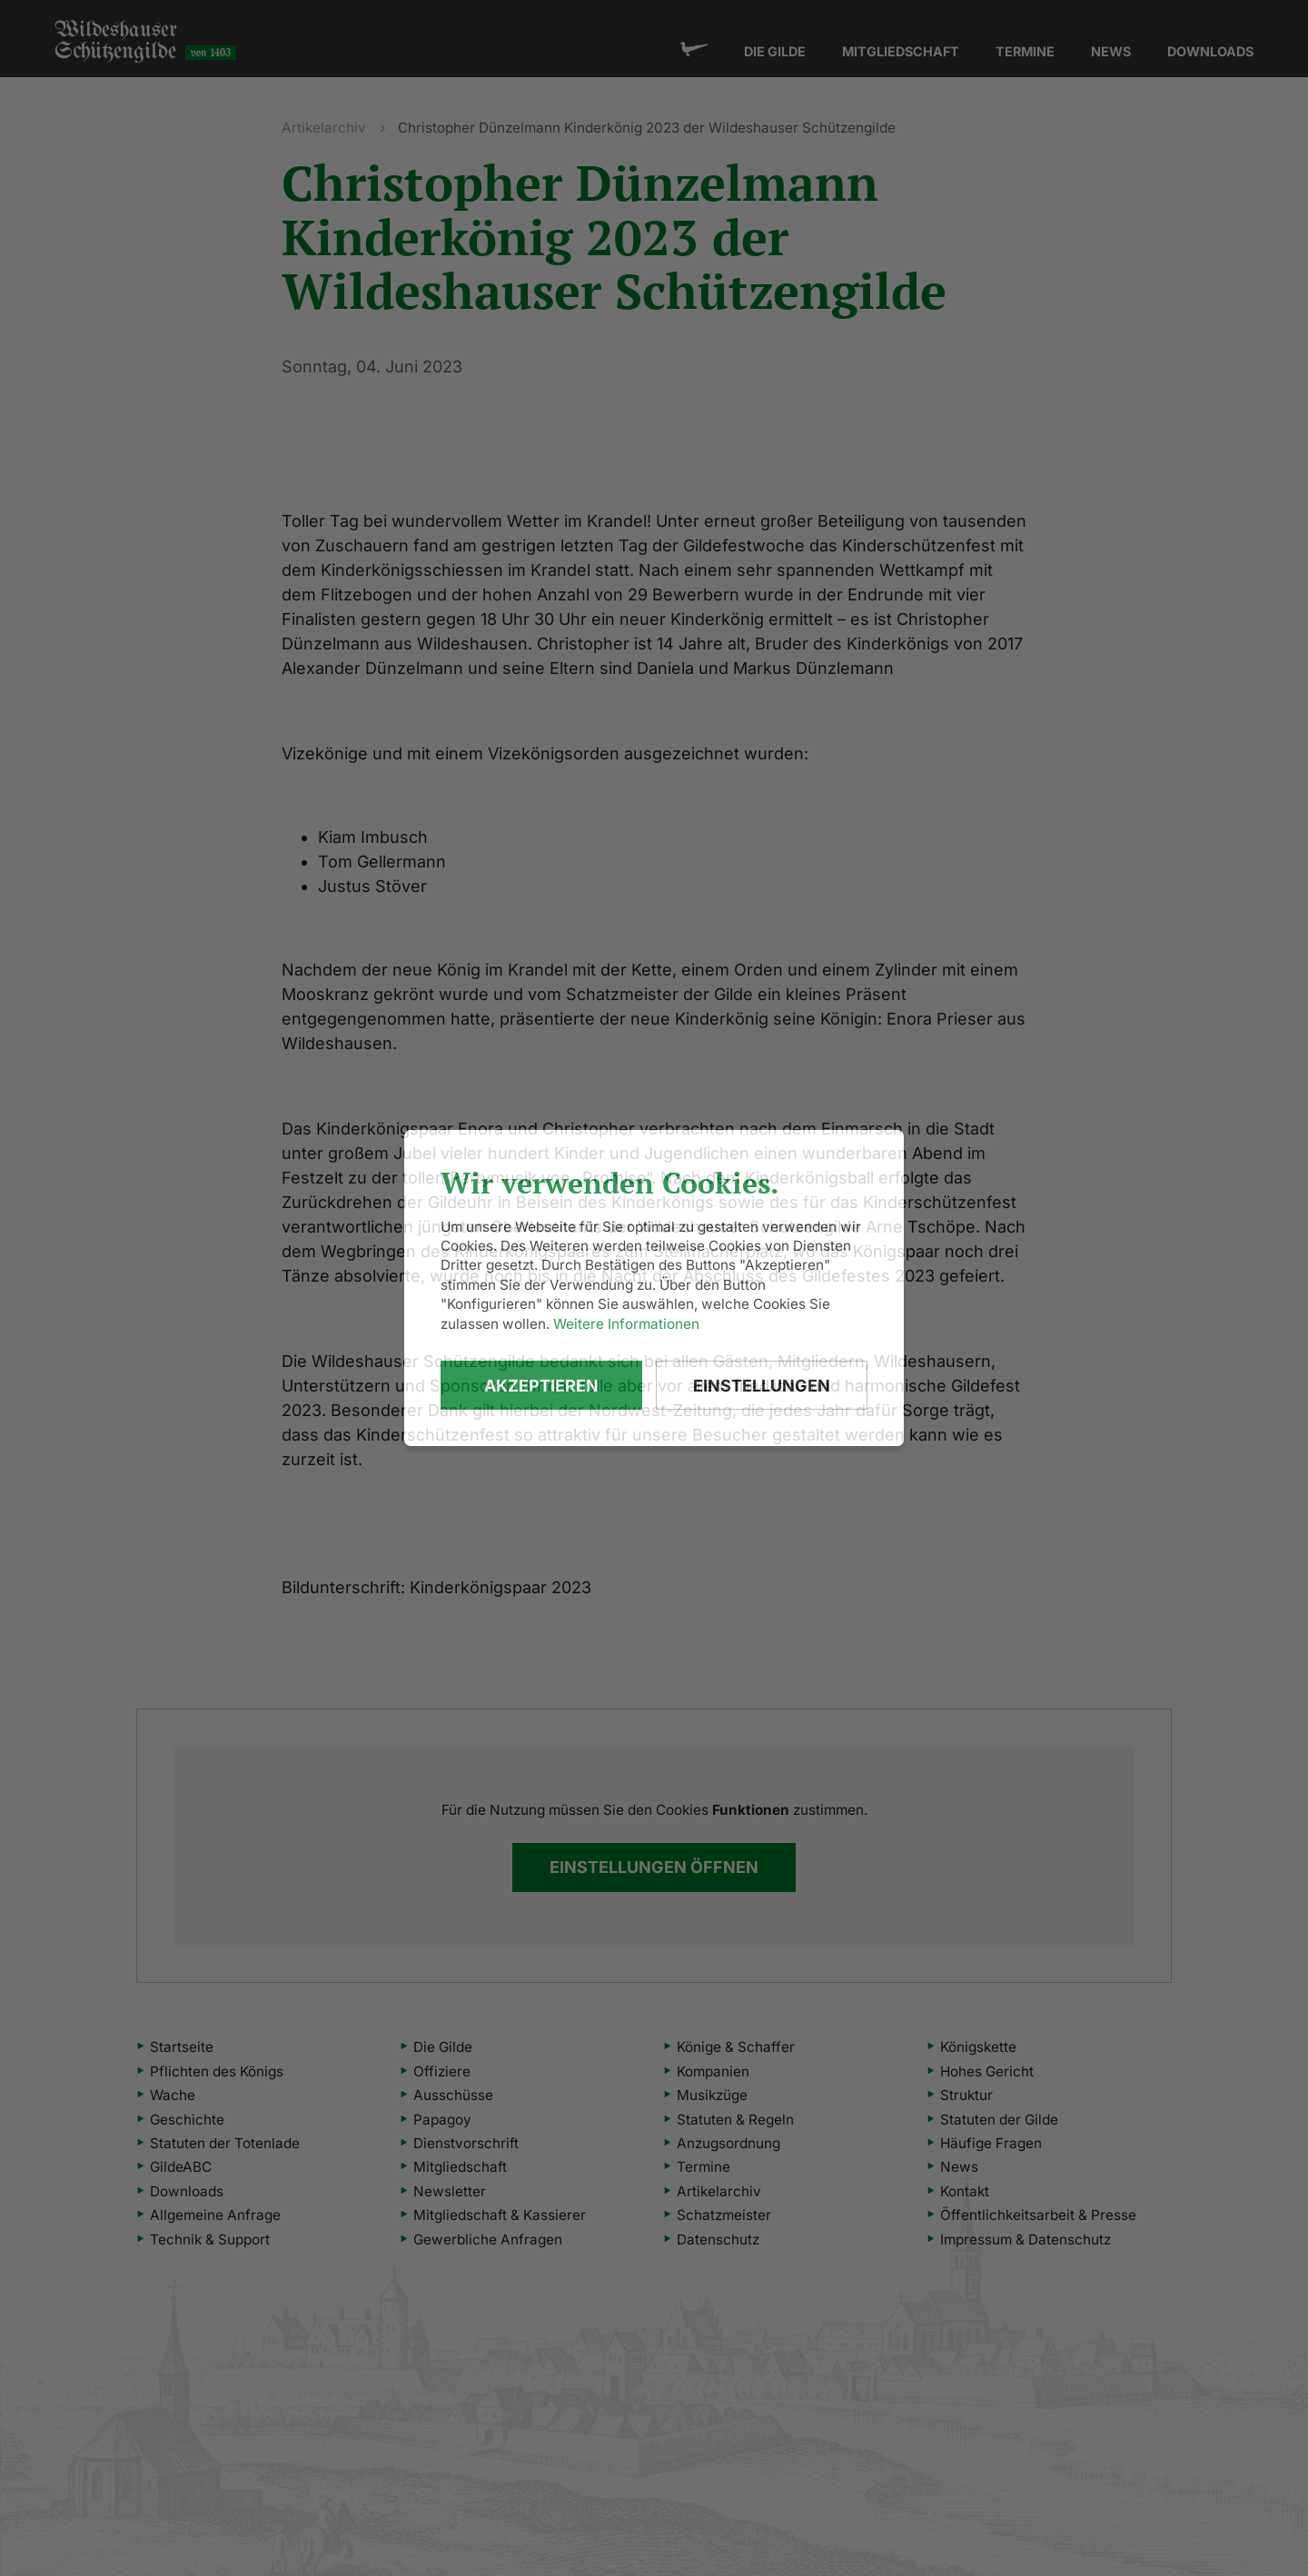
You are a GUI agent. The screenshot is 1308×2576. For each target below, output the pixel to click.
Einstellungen (761, 1385)
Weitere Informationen (626, 1324)
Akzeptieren (541, 1385)
